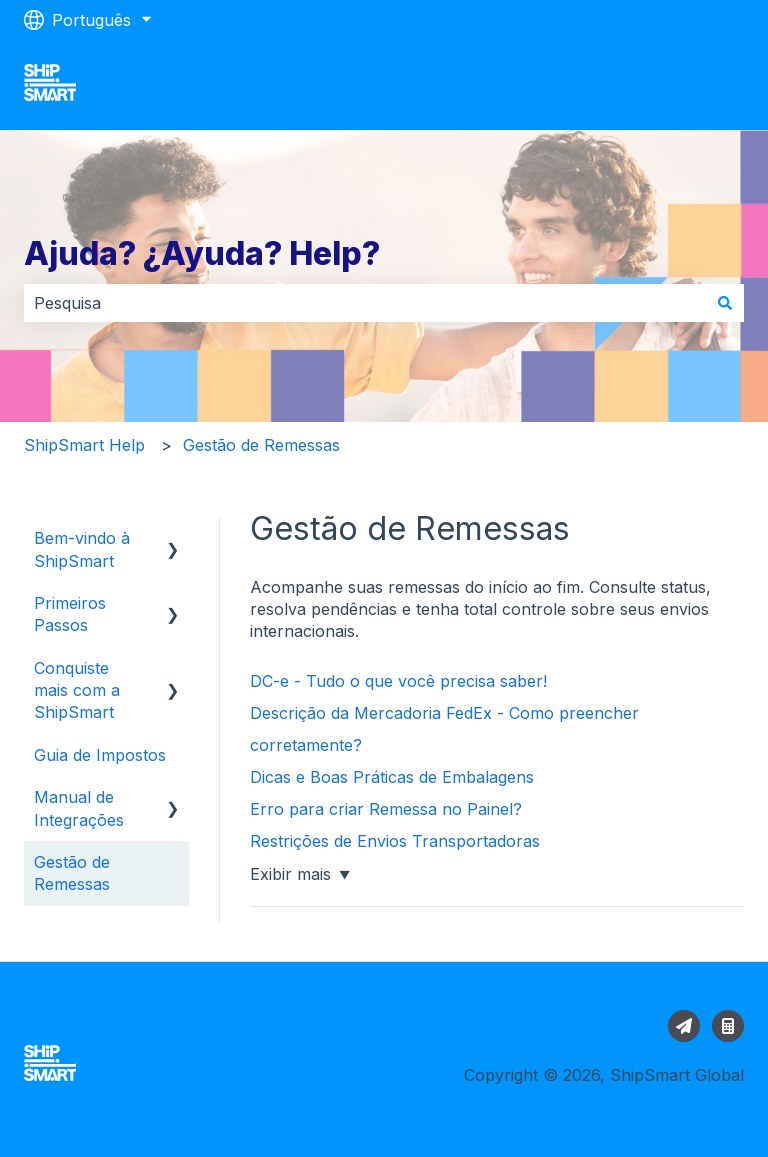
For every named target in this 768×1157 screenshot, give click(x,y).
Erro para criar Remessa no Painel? (386, 809)
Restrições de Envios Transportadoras (397, 841)
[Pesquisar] (725, 303)
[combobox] (365, 303)
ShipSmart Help (84, 445)
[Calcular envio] (728, 1026)
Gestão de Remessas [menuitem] (72, 873)
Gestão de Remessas (261, 445)
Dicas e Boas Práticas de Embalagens (392, 777)
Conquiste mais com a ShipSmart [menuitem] (77, 690)
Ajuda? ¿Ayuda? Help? (202, 253)
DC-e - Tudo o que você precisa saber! (398, 681)
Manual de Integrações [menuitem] (79, 808)
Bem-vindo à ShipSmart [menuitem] (82, 549)
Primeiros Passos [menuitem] (70, 614)
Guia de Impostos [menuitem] (100, 755)
